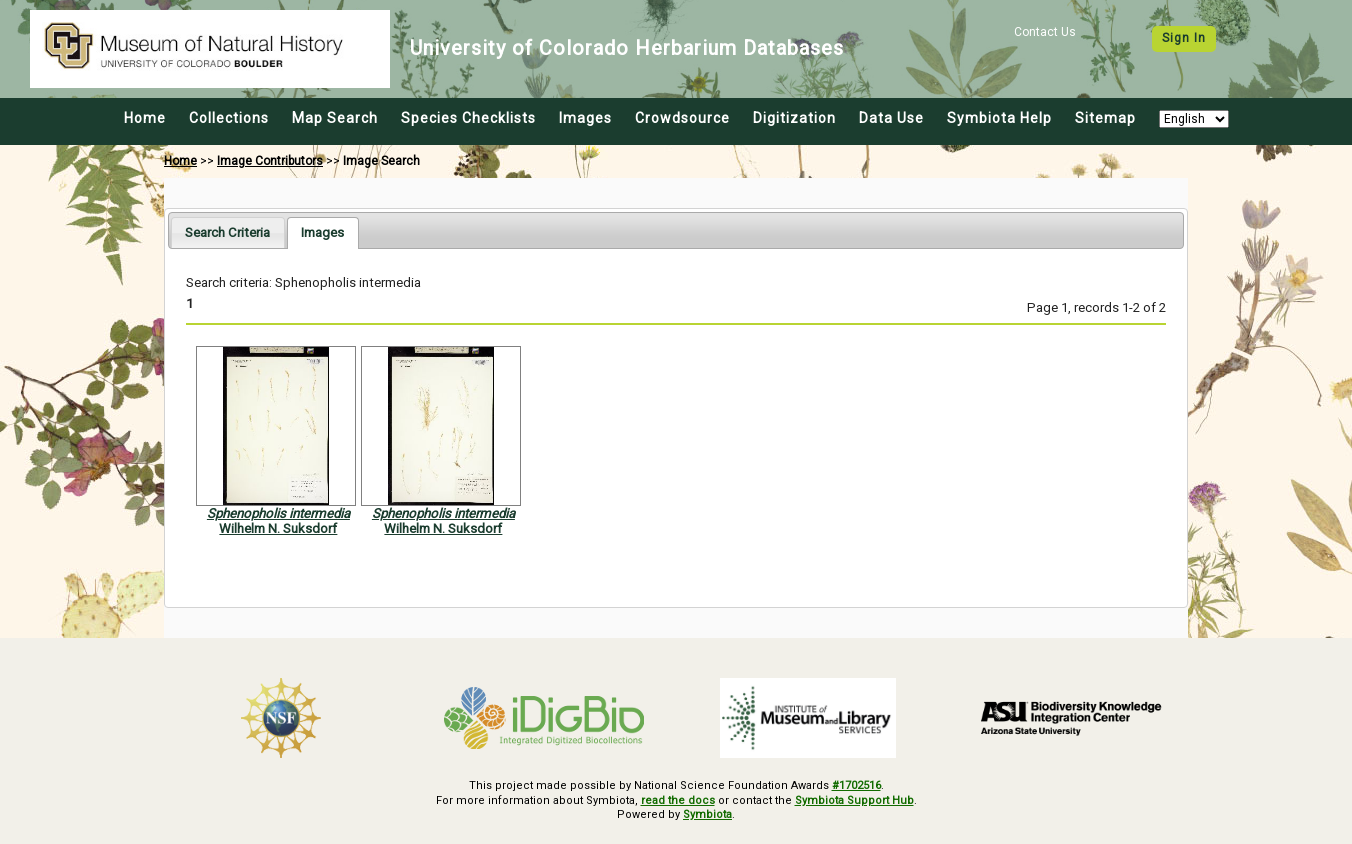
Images (585, 118)
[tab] (227, 232)
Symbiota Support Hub (854, 800)
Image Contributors (270, 161)
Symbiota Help (999, 118)
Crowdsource (682, 118)
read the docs (678, 800)
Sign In (1184, 38)
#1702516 (856, 785)
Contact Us (1045, 32)
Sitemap (1105, 118)
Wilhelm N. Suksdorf (278, 528)
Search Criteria (227, 232)
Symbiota (707, 814)
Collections (229, 118)
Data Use (891, 118)
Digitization (794, 118)
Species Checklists (468, 118)
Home (145, 118)
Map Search (335, 118)
